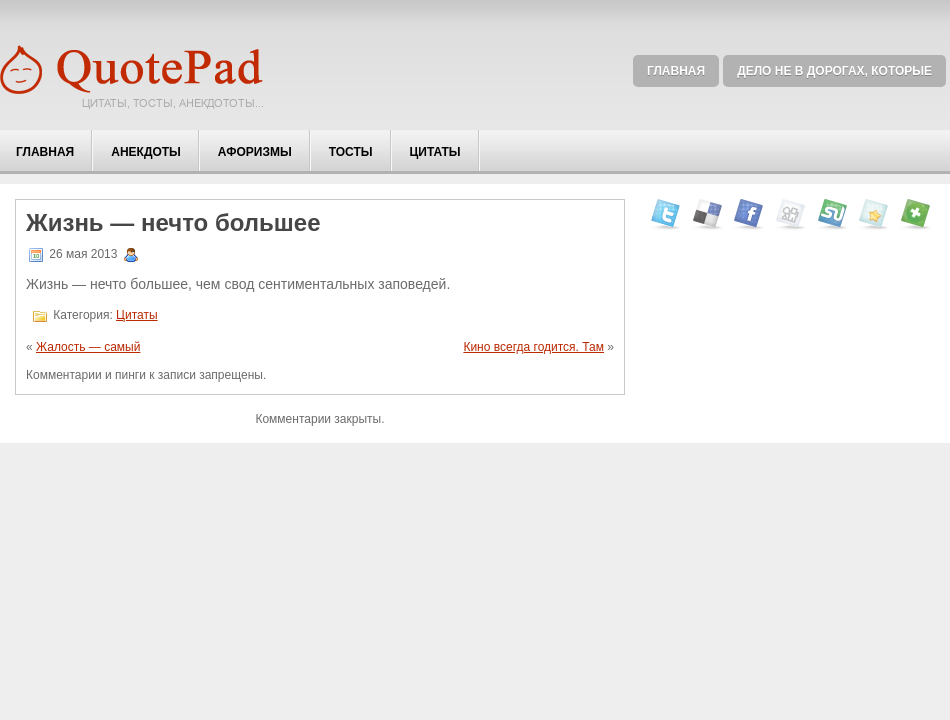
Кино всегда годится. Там (533, 347)
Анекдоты (146, 152)
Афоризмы (255, 152)
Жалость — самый (88, 347)
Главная (676, 71)
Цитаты (435, 152)
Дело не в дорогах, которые (834, 71)
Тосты (351, 152)
